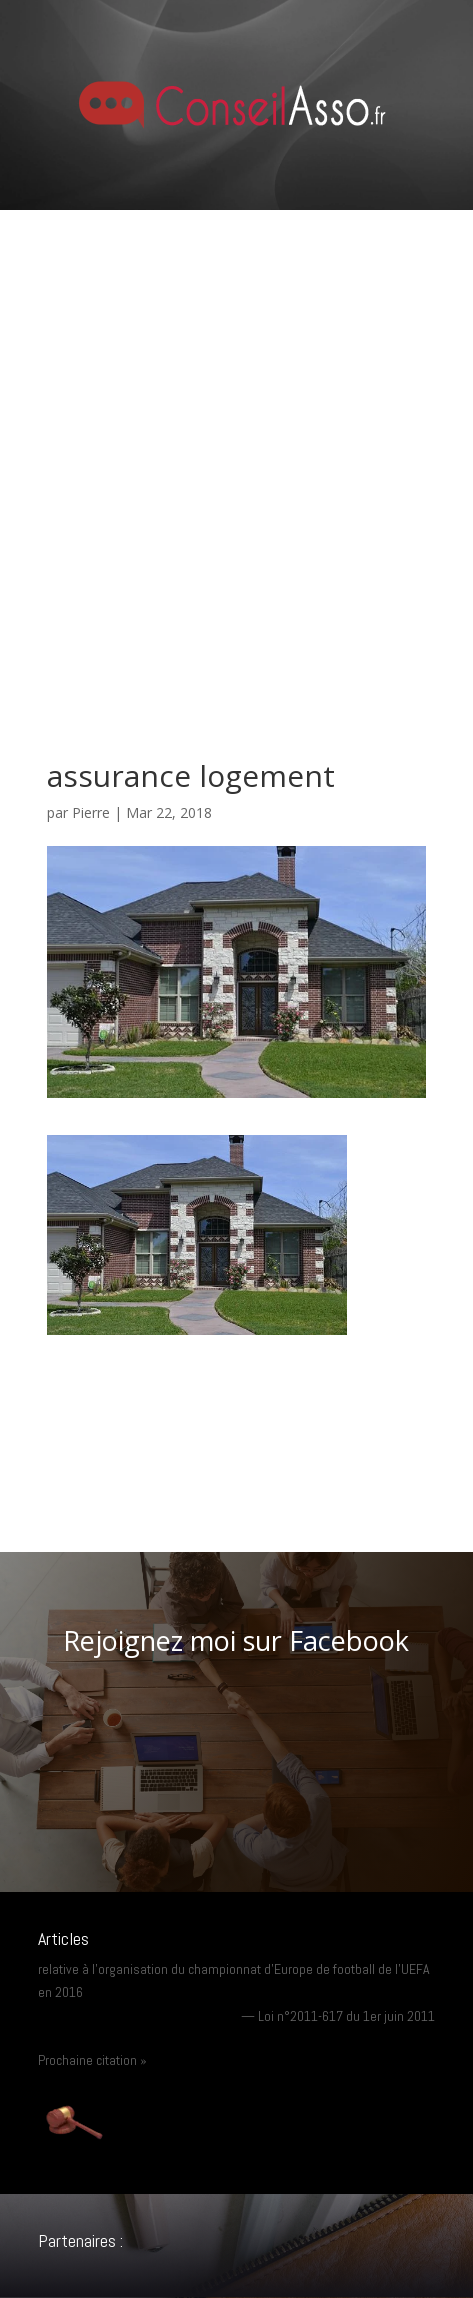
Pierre (91, 812)
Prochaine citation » (92, 2060)
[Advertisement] (236, 456)
